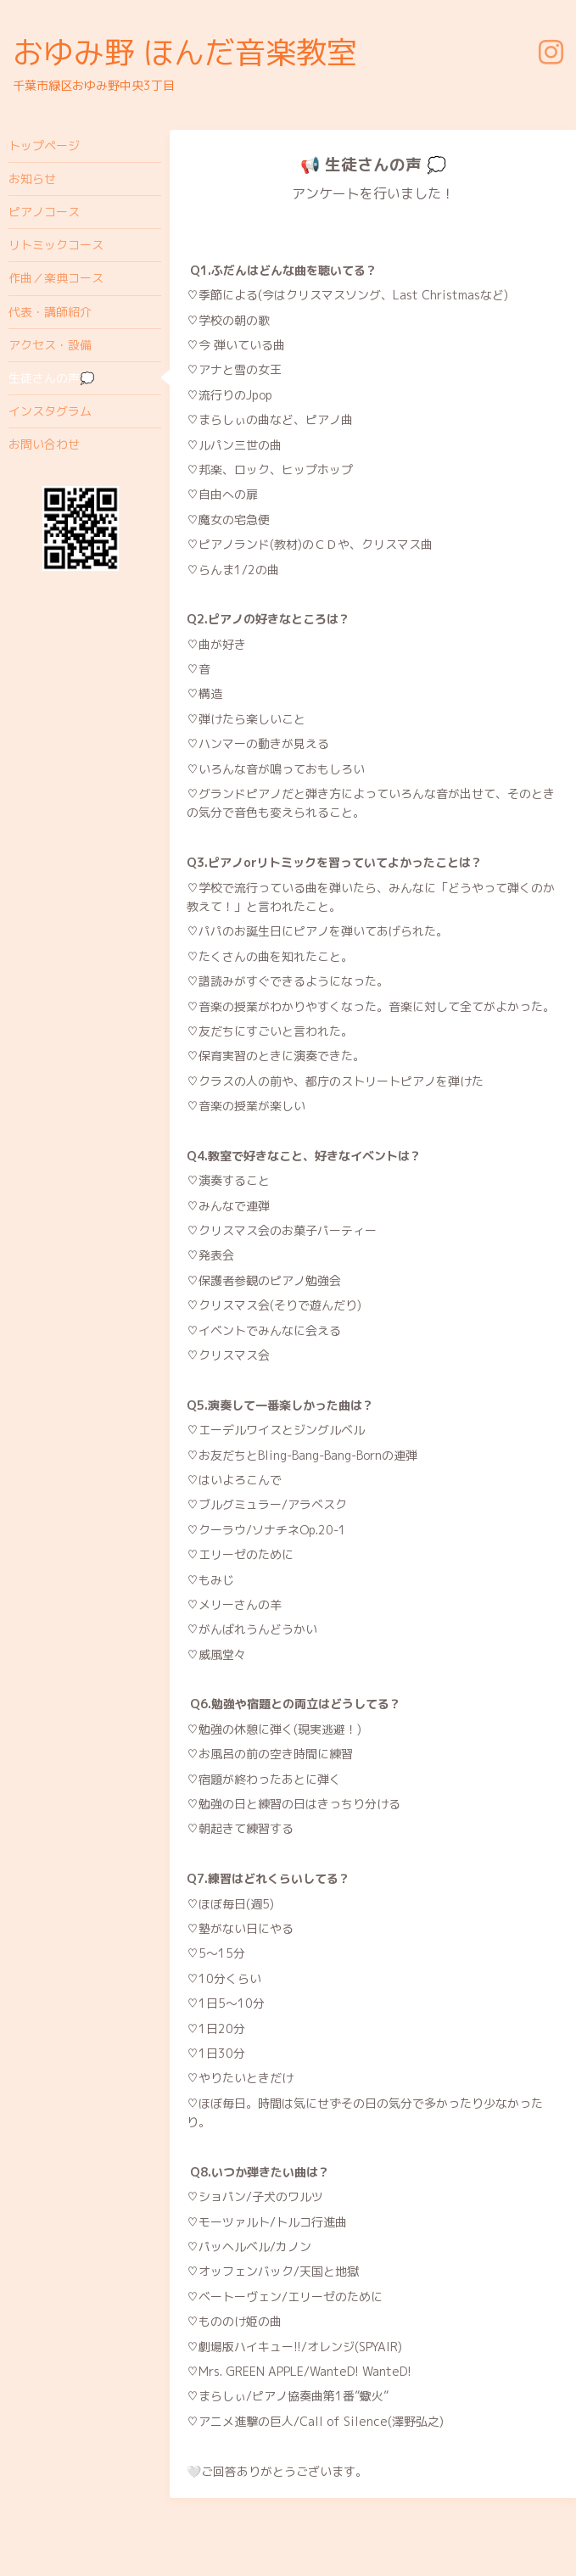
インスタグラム (50, 411)
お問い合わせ (44, 444)
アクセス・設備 (50, 345)
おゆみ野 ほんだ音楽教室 (185, 52)
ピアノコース (44, 212)
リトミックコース (55, 245)
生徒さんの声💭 (51, 378)
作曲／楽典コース (55, 278)
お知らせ (32, 178)
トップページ (44, 145)
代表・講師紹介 (50, 312)
